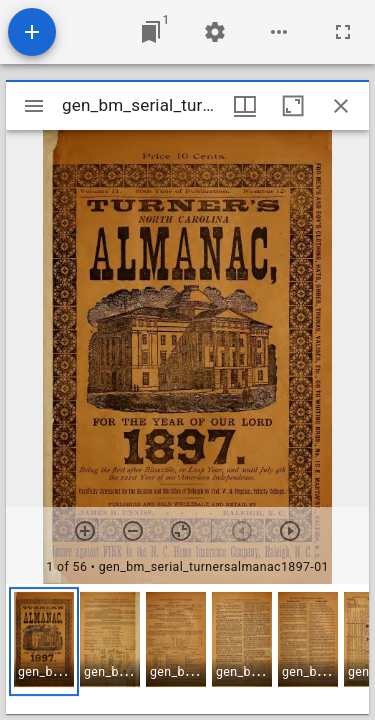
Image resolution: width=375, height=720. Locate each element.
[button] (44, 641)
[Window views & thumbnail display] (245, 106)
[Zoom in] (85, 531)
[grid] (187, 649)
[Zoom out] (133, 531)
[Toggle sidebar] (34, 106)
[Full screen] (343, 32)
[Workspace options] (279, 32)
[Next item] (290, 531)
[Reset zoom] (181, 531)
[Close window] (341, 106)
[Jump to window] (151, 32)
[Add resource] (32, 32)
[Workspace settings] (215, 32)
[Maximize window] (293, 106)
